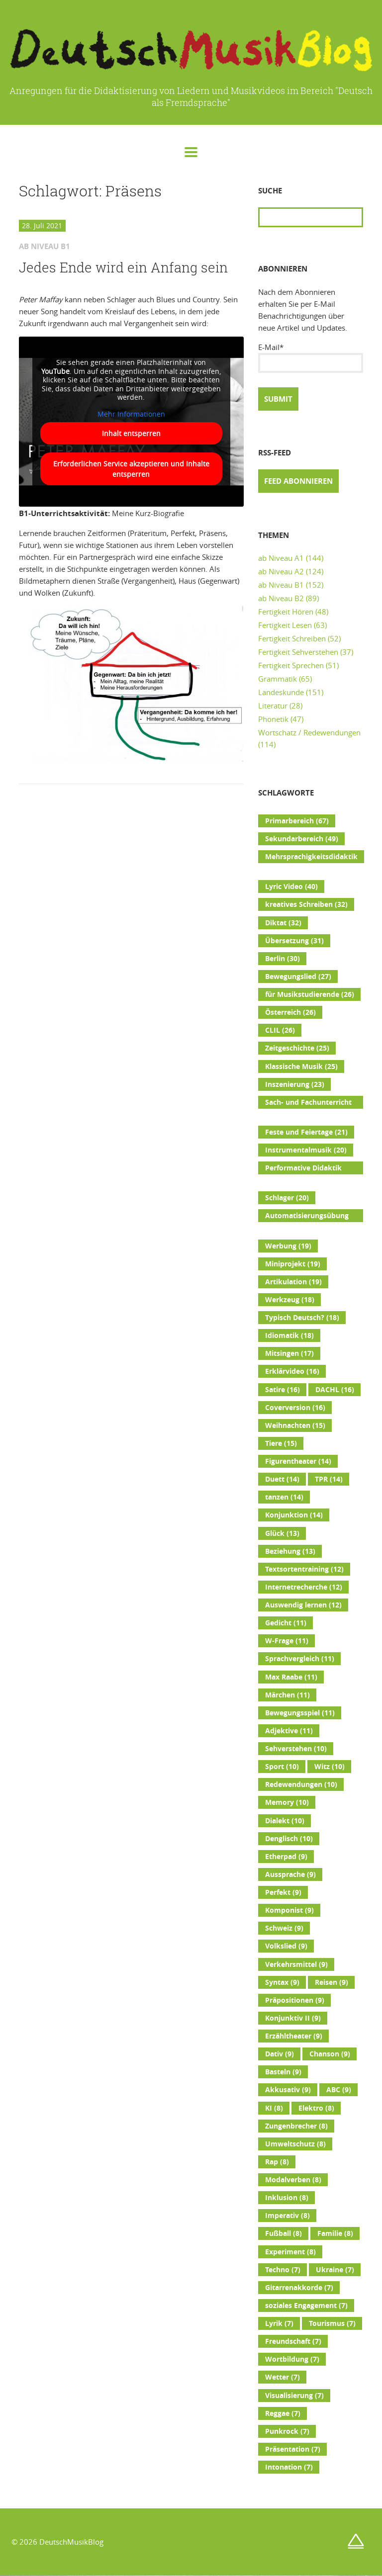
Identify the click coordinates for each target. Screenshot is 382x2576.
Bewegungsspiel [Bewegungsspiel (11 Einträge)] (300, 1712)
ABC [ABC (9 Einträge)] (338, 2089)
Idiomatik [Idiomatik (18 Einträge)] (289, 1335)
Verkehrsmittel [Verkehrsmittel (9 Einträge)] (296, 1964)
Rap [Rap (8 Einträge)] (277, 2161)
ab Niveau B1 (281, 585)
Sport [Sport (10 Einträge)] (282, 1766)
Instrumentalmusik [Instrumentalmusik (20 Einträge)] (306, 1150)
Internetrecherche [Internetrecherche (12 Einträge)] (303, 1587)
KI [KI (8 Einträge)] (274, 2108)
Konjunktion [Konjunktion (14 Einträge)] (294, 1514)
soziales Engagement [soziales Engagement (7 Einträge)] (306, 2305)
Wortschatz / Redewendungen (309, 732)
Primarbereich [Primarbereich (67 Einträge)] (297, 820)
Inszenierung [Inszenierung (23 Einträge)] (294, 1084)
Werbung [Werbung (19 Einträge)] (288, 1246)
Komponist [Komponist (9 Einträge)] (289, 1910)
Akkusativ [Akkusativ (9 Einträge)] (288, 2089)
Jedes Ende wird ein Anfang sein (123, 267)
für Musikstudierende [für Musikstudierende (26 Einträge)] (309, 994)
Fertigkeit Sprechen (291, 665)
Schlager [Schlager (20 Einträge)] (287, 1197)
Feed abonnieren (298, 481)
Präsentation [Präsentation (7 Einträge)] (292, 2449)
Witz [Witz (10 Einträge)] (329, 1766)
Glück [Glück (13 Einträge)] (282, 1533)
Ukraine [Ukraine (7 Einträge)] (335, 2269)
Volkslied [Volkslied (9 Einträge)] (286, 1946)
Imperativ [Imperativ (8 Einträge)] (287, 2215)
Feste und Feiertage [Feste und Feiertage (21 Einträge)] (306, 1132)
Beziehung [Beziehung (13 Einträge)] (290, 1551)
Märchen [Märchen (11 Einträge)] (287, 1694)
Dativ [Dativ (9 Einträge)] (279, 2053)
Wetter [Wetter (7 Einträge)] (282, 2377)
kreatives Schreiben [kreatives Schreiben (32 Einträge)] (306, 904)
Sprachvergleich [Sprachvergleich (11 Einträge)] (299, 1658)
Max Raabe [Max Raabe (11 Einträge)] (291, 1677)
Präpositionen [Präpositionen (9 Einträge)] (294, 2000)
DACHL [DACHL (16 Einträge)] (334, 1389)
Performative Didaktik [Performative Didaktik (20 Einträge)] (303, 1168)
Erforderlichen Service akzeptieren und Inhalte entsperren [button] (131, 469)
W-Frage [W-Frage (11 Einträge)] (286, 1640)
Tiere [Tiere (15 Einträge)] (281, 1443)
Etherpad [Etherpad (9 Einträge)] (286, 1856)
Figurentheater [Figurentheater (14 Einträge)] (298, 1461)
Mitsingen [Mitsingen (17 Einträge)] (289, 1353)
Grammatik (277, 679)
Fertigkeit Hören (285, 612)
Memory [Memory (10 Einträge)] (287, 1802)
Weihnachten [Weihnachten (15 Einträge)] (295, 1425)
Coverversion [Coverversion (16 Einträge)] (295, 1407)
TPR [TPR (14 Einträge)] (329, 1479)
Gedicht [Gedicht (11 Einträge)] (285, 1622)
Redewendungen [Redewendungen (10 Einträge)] (301, 1784)
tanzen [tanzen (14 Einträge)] (284, 1497)
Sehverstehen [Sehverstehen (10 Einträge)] (296, 1748)
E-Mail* (310, 357)
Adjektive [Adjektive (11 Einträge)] (289, 1730)
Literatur (272, 706)
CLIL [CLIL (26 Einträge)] (280, 1030)
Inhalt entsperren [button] (130, 433)
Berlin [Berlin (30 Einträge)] (282, 958)
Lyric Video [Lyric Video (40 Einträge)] (291, 886)
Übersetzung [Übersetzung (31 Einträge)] (294, 940)
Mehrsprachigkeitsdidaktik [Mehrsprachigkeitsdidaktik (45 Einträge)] (311, 857)
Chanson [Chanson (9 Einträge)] (329, 2053)
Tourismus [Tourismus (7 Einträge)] (332, 2323)
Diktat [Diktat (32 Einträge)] (283, 922)
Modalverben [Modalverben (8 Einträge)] (293, 2179)
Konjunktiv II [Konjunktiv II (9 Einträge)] (293, 2018)
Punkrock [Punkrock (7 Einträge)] (287, 2431)
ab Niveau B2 (281, 598)
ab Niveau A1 (281, 558)
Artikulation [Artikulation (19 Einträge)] (293, 1281)
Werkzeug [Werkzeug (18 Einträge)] (289, 1299)
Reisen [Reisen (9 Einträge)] (331, 1982)
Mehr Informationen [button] (131, 414)
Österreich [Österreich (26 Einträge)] (290, 1012)
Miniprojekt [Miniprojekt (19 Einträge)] (292, 1263)
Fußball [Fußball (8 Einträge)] (283, 2233)
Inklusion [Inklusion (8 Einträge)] (286, 2197)
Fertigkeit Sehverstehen (298, 652)
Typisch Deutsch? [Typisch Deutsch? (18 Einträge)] (302, 1317)
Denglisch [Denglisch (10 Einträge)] (289, 1838)
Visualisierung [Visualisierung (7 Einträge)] (294, 2395)
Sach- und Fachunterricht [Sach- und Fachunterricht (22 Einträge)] (308, 1103)
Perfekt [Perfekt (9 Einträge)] (283, 1892)
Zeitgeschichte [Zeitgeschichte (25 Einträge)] (297, 1048)
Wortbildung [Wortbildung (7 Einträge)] (292, 2359)
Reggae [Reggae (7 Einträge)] (282, 2413)
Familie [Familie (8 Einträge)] (335, 2233)
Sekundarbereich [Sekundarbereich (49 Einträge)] (301, 838)
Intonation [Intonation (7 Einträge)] (289, 2467)
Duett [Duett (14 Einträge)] (282, 1479)
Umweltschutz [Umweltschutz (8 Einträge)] (295, 2143)
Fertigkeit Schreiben (292, 638)
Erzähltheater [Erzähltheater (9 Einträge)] (293, 2036)
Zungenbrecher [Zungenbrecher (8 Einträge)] (296, 2126)
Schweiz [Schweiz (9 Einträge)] (284, 1928)
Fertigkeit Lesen (285, 625)
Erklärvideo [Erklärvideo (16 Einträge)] (292, 1371)
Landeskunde (281, 692)
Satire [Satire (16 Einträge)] (282, 1389)
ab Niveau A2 (281, 571)
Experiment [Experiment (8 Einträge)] (290, 2251)
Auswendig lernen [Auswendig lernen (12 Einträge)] (303, 1604)
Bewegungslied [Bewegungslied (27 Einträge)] (298, 976)
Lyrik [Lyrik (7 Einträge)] (279, 2323)
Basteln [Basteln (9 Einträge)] (283, 2071)
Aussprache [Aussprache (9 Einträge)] (290, 1874)
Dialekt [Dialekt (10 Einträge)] (284, 1820)
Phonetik (273, 719)
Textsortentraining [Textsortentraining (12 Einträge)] (304, 1569)
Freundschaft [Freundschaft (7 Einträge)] (293, 2341)
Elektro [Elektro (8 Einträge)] (316, 2108)
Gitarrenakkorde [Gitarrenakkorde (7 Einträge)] (299, 2287)
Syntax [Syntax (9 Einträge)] (282, 1982)
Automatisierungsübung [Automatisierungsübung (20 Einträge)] (307, 1216)
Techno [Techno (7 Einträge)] (282, 2269)
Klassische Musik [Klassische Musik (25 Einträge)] (301, 1066)
